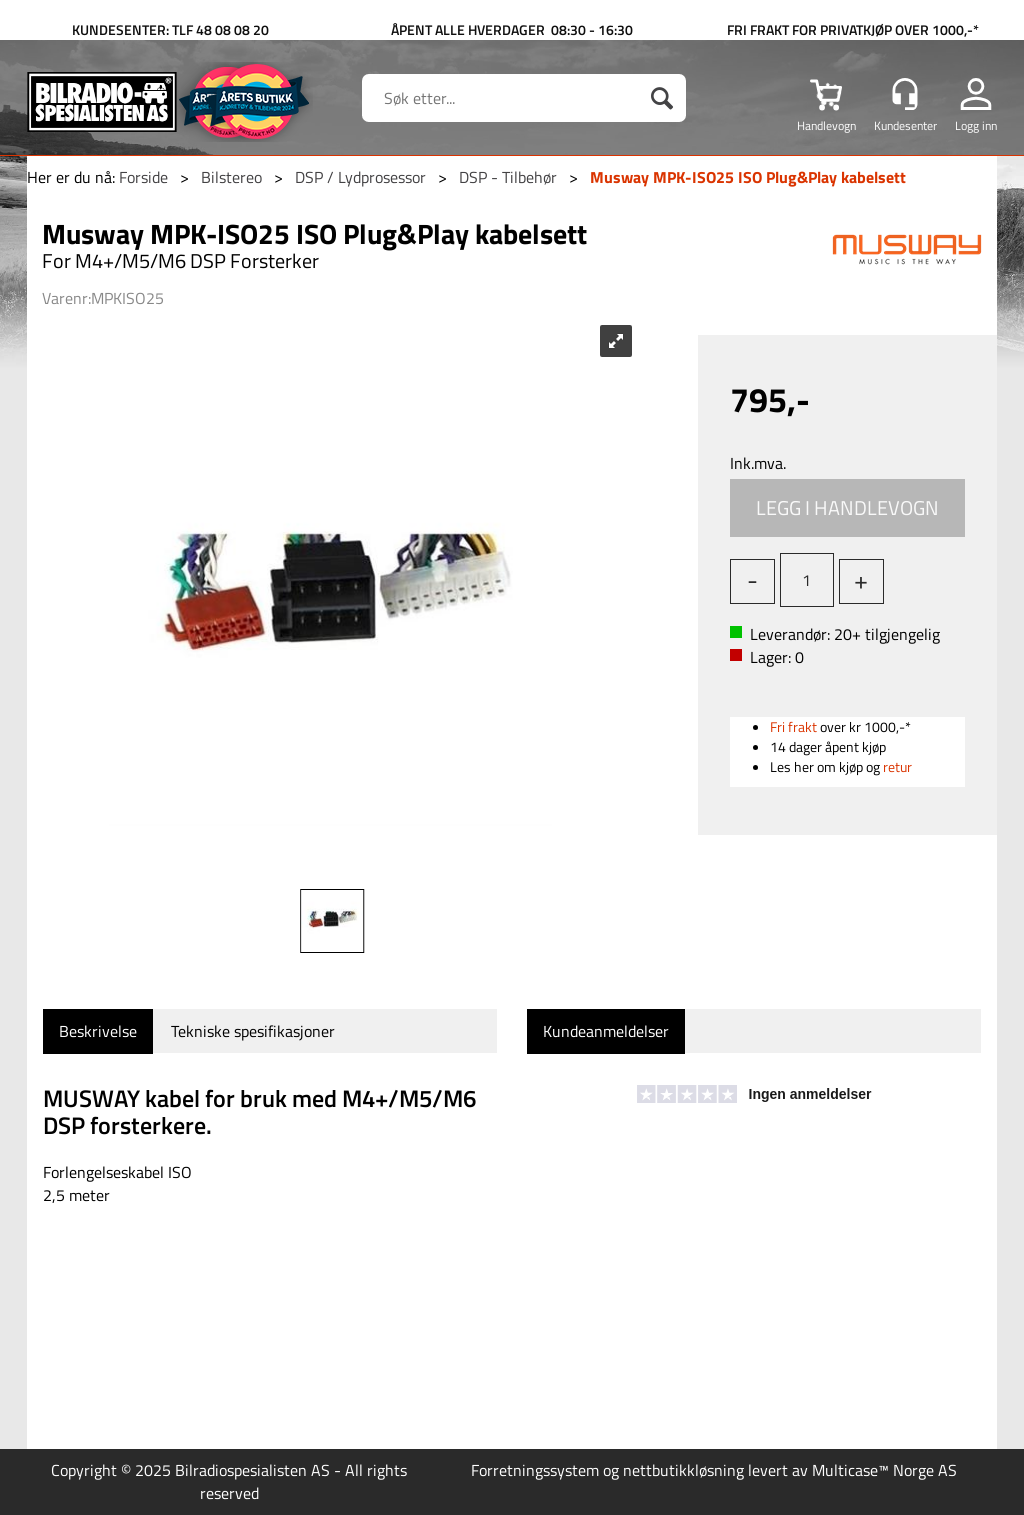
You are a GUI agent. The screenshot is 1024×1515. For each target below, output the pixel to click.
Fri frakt (793, 726)
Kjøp (848, 508)
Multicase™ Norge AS (884, 1470)
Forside (143, 177)
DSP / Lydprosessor (360, 177)
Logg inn (976, 125)
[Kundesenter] (905, 94)
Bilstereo (231, 177)
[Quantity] (807, 580)
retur (897, 766)
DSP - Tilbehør (508, 177)
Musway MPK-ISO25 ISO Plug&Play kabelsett (748, 177)
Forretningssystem (535, 1470)
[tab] (98, 1031)
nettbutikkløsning (683, 1470)
